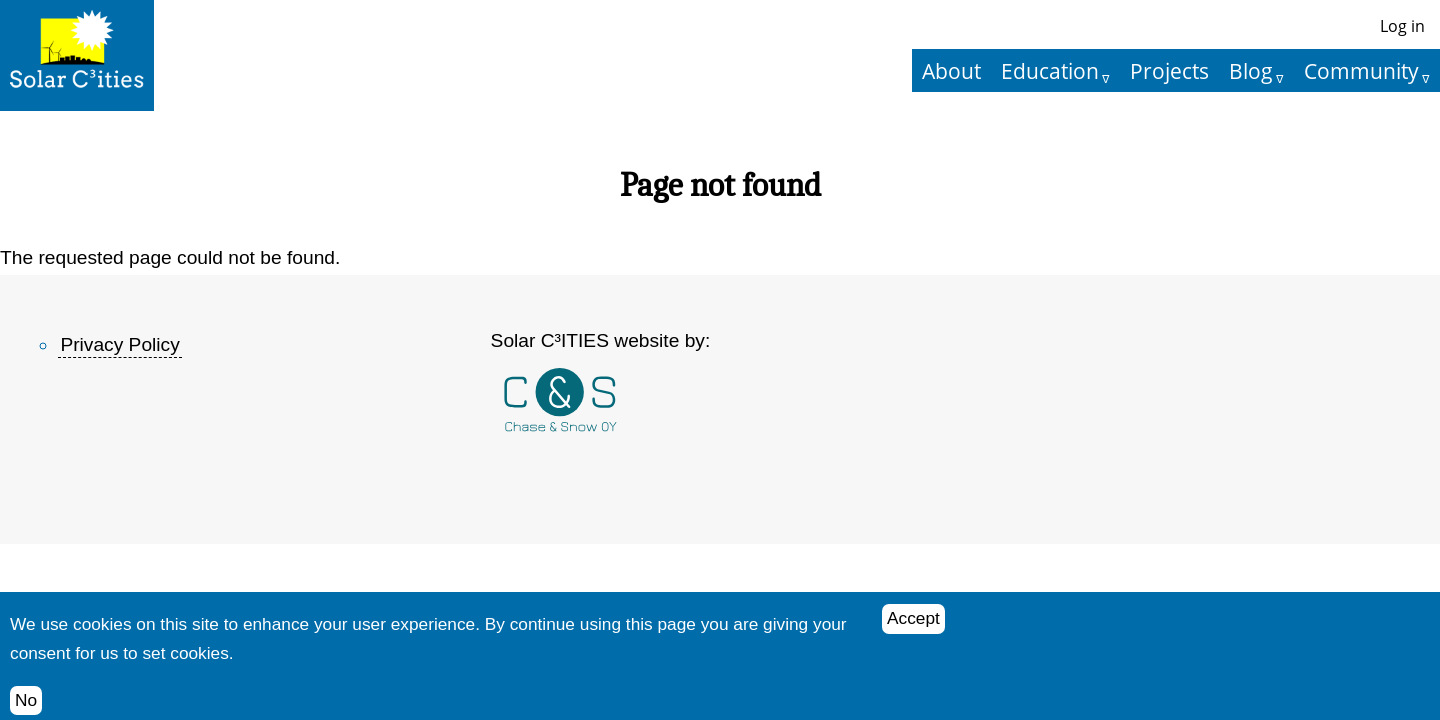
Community (1361, 70)
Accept (913, 627)
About (951, 70)
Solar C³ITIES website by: (601, 340)
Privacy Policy (119, 344)
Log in (1402, 26)
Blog (1251, 70)
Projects (1169, 70)
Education (1050, 70)
